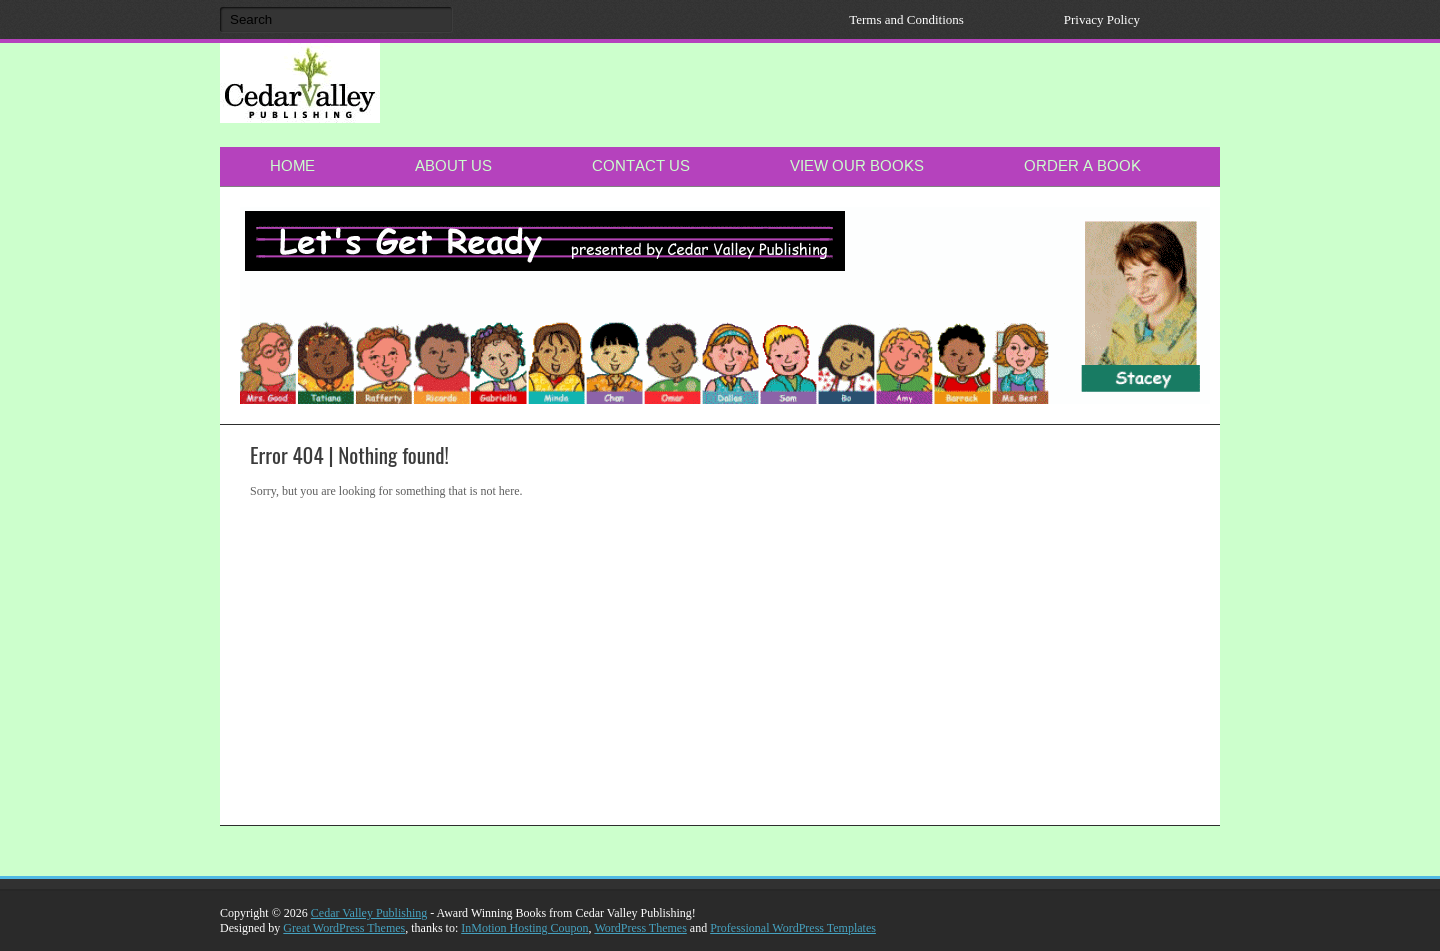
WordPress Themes (640, 928)
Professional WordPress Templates (793, 928)
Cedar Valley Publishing (369, 913)
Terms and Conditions (906, 19)
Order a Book (1082, 165)
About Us (453, 165)
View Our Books (857, 165)
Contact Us (641, 165)
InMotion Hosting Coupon (524, 928)
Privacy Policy (1102, 19)
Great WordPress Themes (344, 928)
